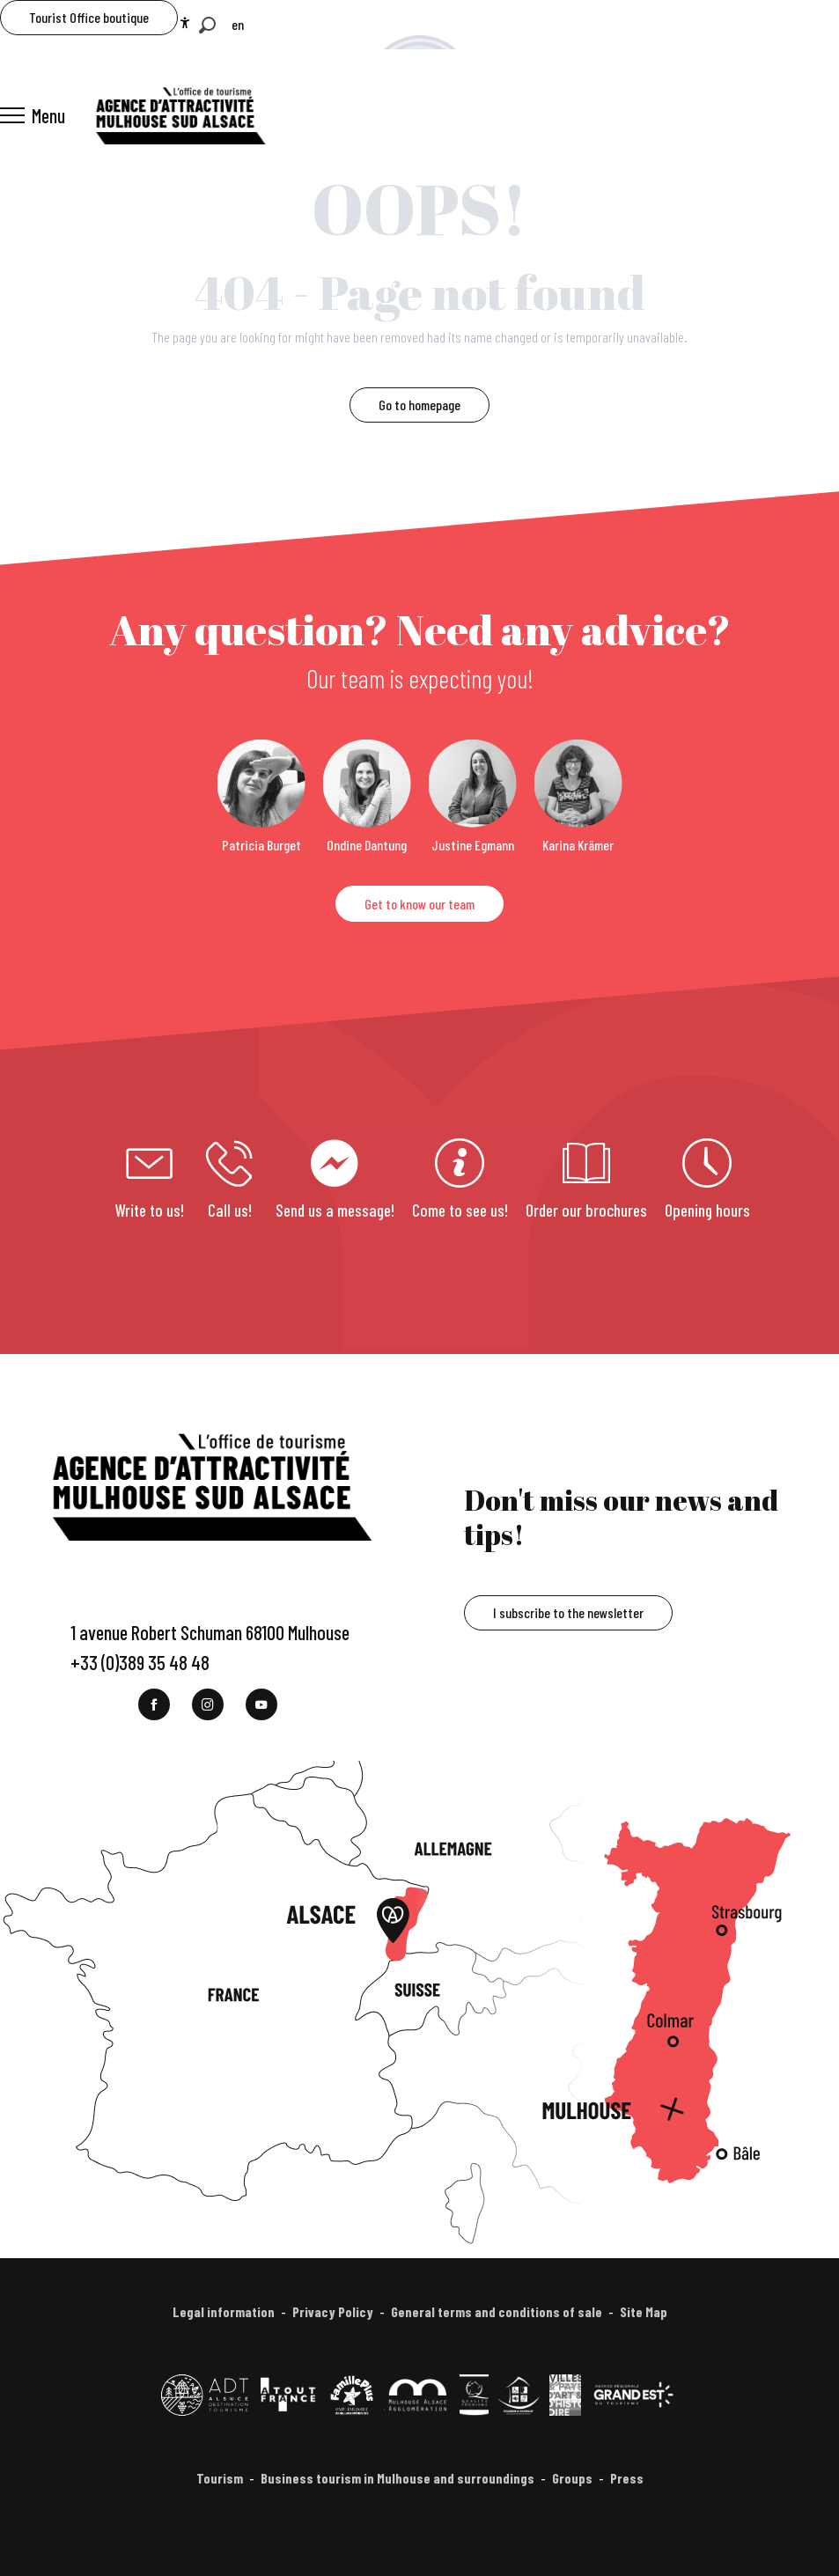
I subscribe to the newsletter (568, 1612)
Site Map (643, 2311)
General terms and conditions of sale (496, 2311)
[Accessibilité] (185, 23)
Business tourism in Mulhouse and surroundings (397, 2477)
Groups (572, 2477)
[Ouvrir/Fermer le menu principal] (32, 115)
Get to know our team (419, 903)
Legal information (224, 2311)
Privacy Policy (332, 2311)
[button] (207, 25)
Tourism (219, 2477)
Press (627, 2477)
